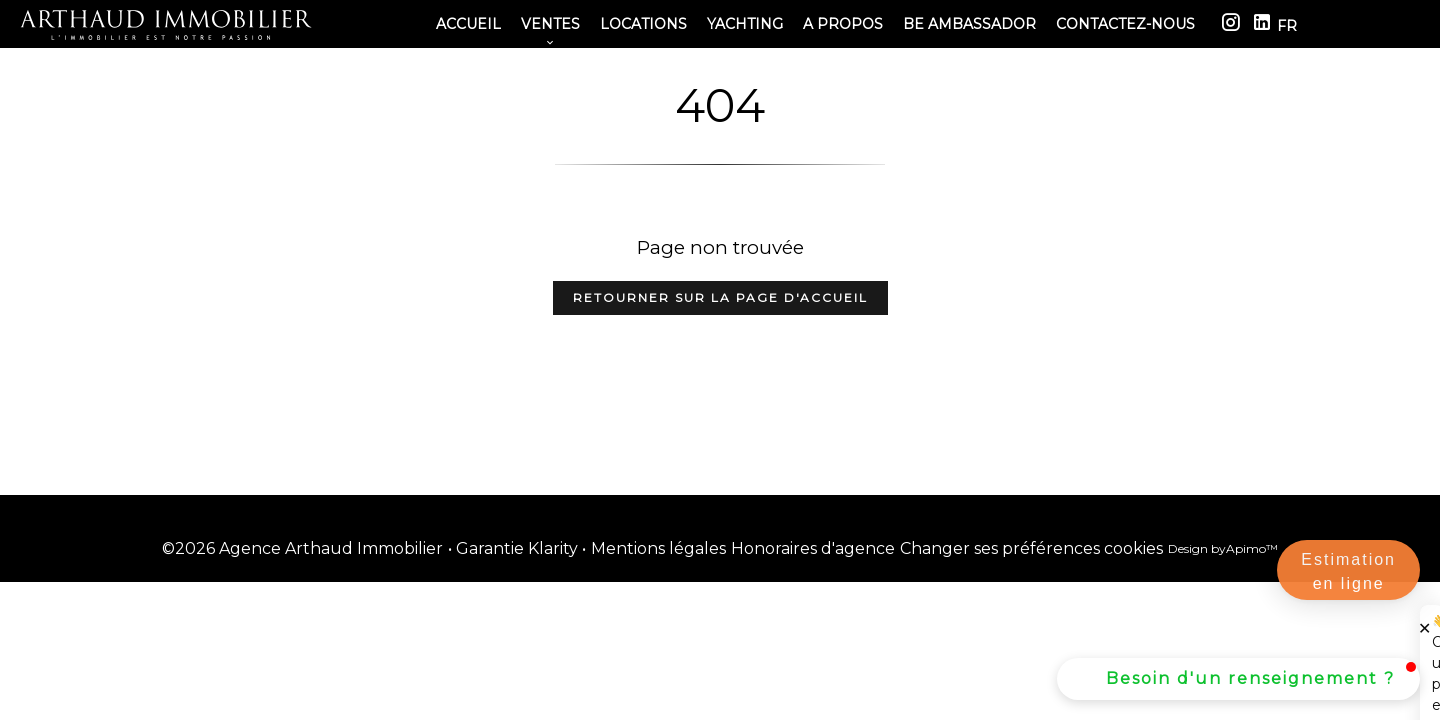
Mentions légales (658, 548)
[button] (1238, 679)
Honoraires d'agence (813, 548)
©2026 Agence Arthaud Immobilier (302, 548)
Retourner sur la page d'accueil (720, 297)
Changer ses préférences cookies (1031, 548)
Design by (1223, 548)
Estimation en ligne (1348, 571)
